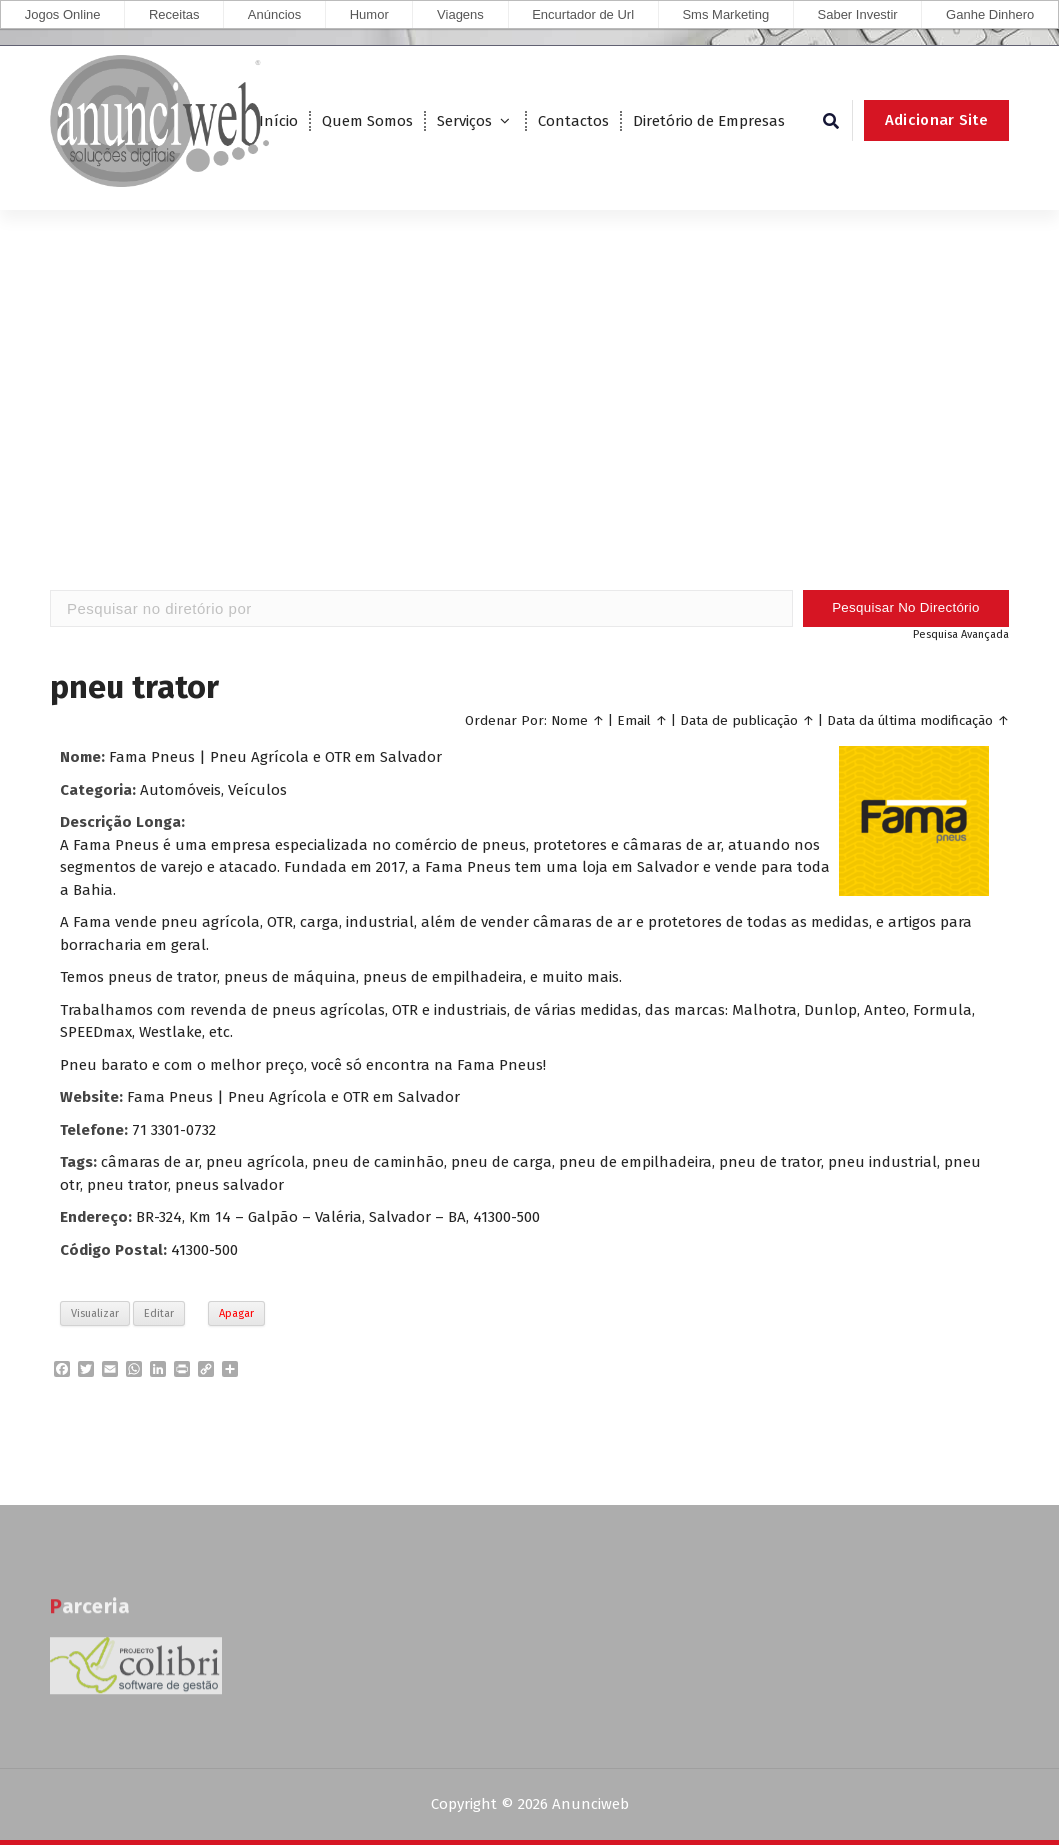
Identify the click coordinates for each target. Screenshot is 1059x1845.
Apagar (236, 1313)
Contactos (573, 121)
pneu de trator (770, 1162)
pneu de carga (501, 1162)
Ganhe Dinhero (990, 14)
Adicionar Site (936, 120)
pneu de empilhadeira (635, 1162)
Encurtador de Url (583, 14)
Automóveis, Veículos (213, 790)
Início (278, 121)
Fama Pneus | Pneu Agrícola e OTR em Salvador (275, 757)
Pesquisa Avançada (961, 634)
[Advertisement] (529, 430)
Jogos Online (63, 14)
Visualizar (95, 1313)
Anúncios (274, 14)
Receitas (174, 14)
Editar (159, 1313)
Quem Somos (367, 121)
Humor (369, 14)
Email (634, 720)
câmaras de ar (150, 1162)
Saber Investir (858, 14)
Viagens (460, 14)
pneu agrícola (255, 1162)
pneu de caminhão (378, 1162)
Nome (569, 720)
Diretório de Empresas (709, 121)
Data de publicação (739, 720)
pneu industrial (882, 1162)
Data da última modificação (910, 720)
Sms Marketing (725, 14)
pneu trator (127, 1185)
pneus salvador (229, 1185)
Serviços (464, 121)
